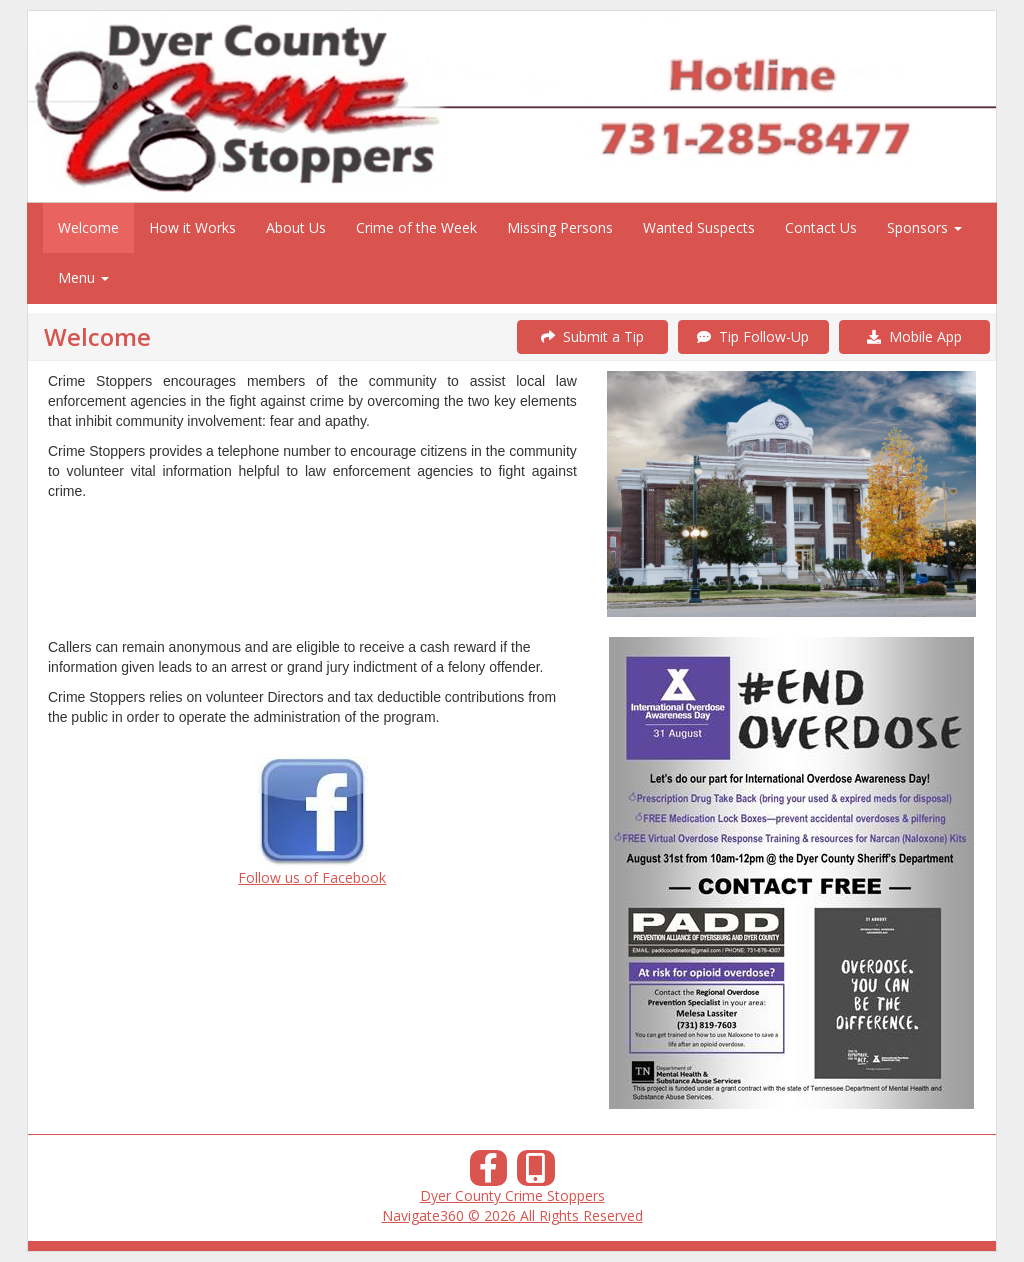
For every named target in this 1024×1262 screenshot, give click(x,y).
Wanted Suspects (699, 227)
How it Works (192, 227)
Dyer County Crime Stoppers (512, 1195)
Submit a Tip (592, 336)
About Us (296, 227)
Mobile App (914, 336)
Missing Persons (560, 227)
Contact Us (821, 227)
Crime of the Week (416, 227)
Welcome (88, 227)
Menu (83, 277)
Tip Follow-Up (753, 336)
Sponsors (924, 227)
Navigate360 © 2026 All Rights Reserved (512, 1215)
